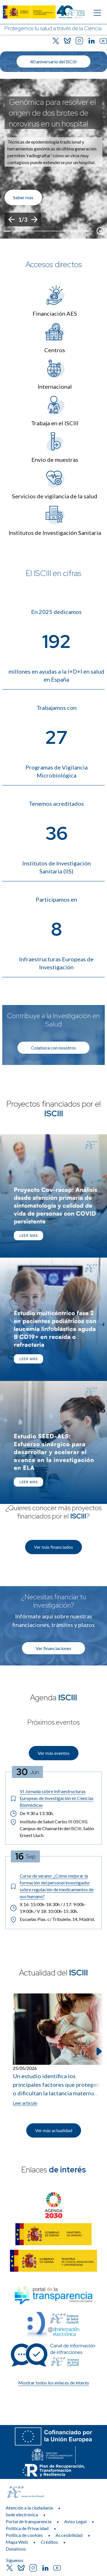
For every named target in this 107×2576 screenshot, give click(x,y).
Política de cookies (24, 2535)
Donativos (16, 2548)
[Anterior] (11, 219)
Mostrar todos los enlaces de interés (53, 2382)
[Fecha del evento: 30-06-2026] (27, 1772)
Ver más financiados (53, 1547)
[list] (53, 159)
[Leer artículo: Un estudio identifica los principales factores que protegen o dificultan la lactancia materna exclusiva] (57, 2049)
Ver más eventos (54, 1753)
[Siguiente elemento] (98, 2051)
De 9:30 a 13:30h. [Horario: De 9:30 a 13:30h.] (32, 1813)
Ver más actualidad (53, 2130)
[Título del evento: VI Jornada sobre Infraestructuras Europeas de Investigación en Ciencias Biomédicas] (53, 1798)
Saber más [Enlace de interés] (23, 197)
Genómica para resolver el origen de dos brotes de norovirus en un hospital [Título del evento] (52, 112)
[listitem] (53, 159)
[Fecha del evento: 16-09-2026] (25, 1856)
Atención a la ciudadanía (29, 2507)
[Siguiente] (34, 219)
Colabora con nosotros (53, 1047)
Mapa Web (17, 2542)
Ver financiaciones (53, 1648)
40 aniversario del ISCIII (53, 61)
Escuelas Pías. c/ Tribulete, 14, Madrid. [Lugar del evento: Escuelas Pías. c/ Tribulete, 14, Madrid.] (52, 1919)
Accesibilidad (69, 2535)
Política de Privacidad (27, 2528)
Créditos (49, 2542)
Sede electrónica (22, 2514)
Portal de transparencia (28, 2521)
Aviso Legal (75, 2521)
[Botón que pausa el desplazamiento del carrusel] (100, 231)
